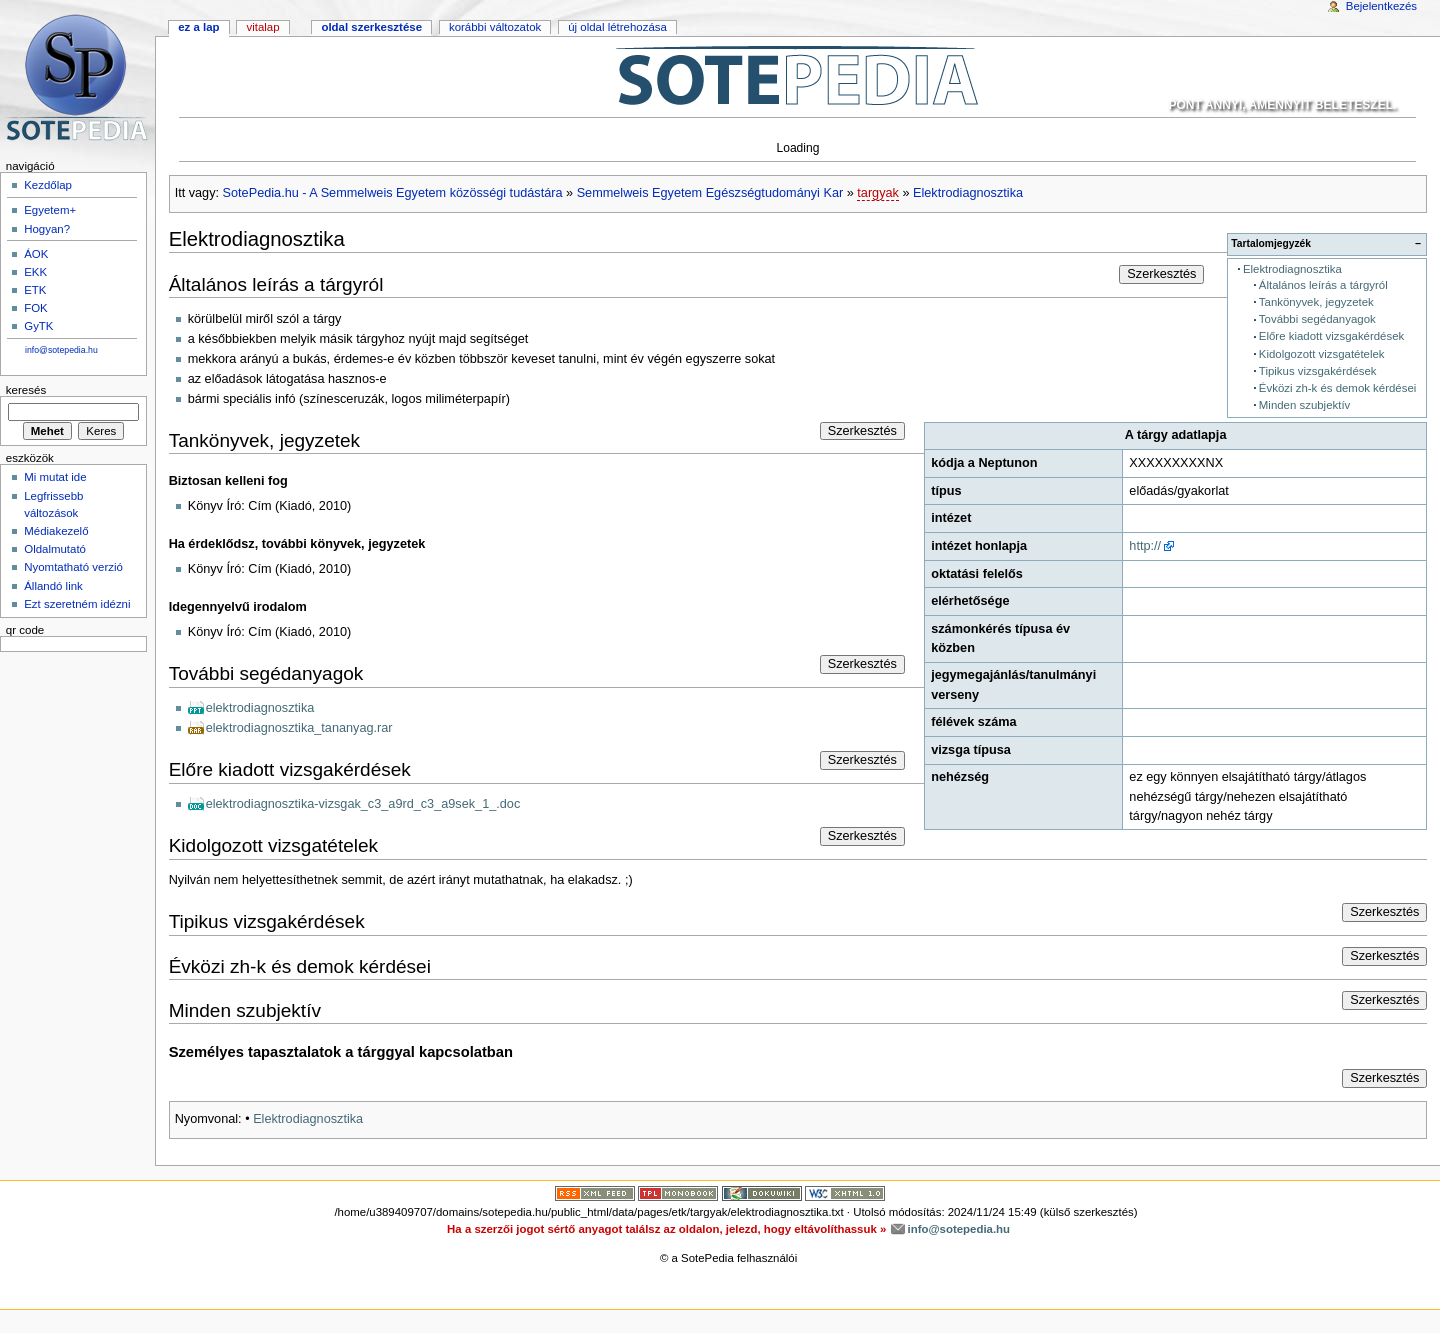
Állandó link (53, 586)
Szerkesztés (1161, 274)
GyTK (38, 326)
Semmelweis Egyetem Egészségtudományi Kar (710, 193)
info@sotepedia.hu (61, 350)
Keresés (26, 390)
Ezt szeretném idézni (77, 604)
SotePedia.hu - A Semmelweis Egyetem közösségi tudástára (393, 193)
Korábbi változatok (495, 27)
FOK (36, 308)
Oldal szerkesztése (371, 27)
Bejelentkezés (1381, 6)
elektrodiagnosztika (260, 708)
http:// (1145, 546)
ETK (35, 290)
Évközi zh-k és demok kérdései (1337, 388)
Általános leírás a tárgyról (1323, 285)
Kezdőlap (48, 185)
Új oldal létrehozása (617, 27)
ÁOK (36, 254)
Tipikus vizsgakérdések (1318, 371)
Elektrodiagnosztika (968, 193)
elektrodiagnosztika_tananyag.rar (299, 728)
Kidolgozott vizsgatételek (1322, 354)
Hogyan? (47, 229)
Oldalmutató (55, 549)
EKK (35, 272)
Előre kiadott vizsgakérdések (1331, 336)
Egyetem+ (50, 210)
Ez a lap (198, 27)
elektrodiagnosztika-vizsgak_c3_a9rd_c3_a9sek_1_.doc (363, 804)
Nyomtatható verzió (73, 567)
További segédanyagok (1317, 319)
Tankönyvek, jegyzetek (1316, 302)
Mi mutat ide (55, 477)
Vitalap (262, 27)
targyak (878, 193)
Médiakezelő (56, 531)
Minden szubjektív (1304, 405)
